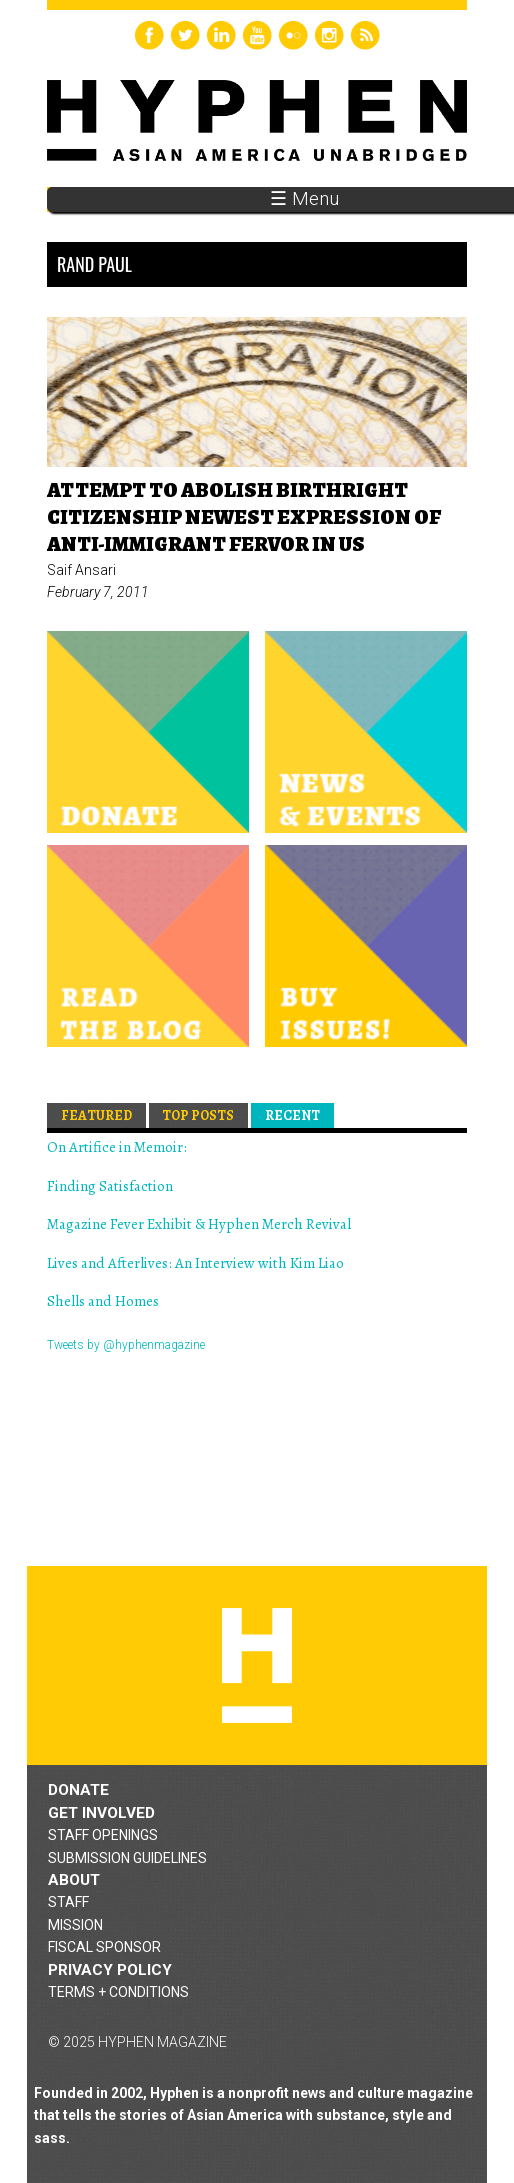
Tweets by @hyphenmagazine (126, 1345)
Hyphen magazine (257, 1665)
